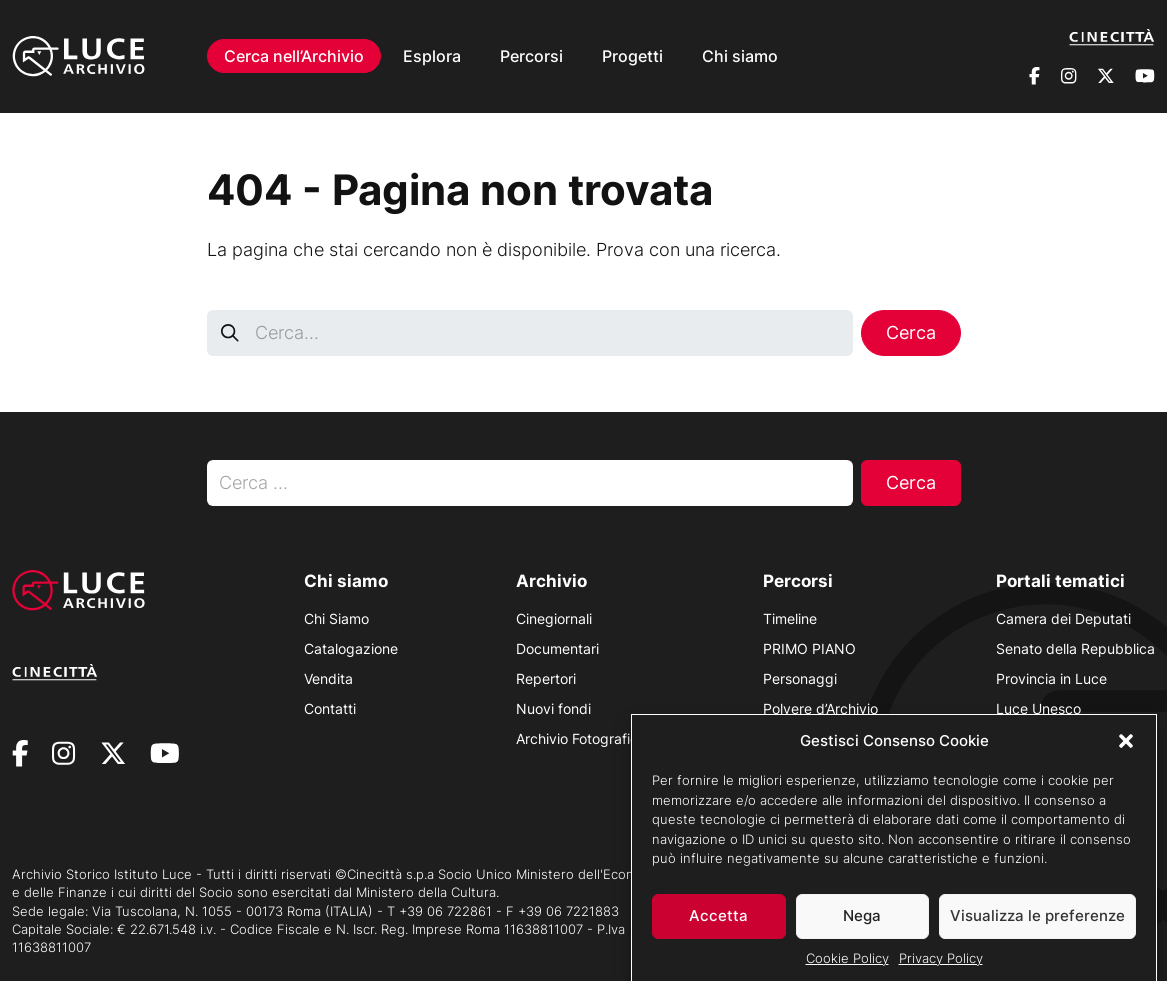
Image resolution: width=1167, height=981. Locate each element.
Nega (862, 925)
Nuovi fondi (553, 708)
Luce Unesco (1038, 708)
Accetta (718, 925)
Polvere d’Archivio (820, 708)
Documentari (557, 648)
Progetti (632, 56)
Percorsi (531, 56)
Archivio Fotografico (581, 738)
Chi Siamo (336, 618)
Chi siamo (740, 56)
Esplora (432, 56)
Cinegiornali (554, 618)
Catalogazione (351, 648)
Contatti (330, 708)
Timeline (790, 618)
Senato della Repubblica (1075, 648)
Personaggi (800, 678)
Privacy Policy (941, 968)
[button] (1126, 751)
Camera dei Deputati (1063, 618)
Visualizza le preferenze (1037, 925)
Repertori (546, 678)
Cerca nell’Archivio (294, 56)
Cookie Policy (847, 968)
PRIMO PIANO (809, 648)
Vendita (328, 678)
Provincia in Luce (1051, 678)
